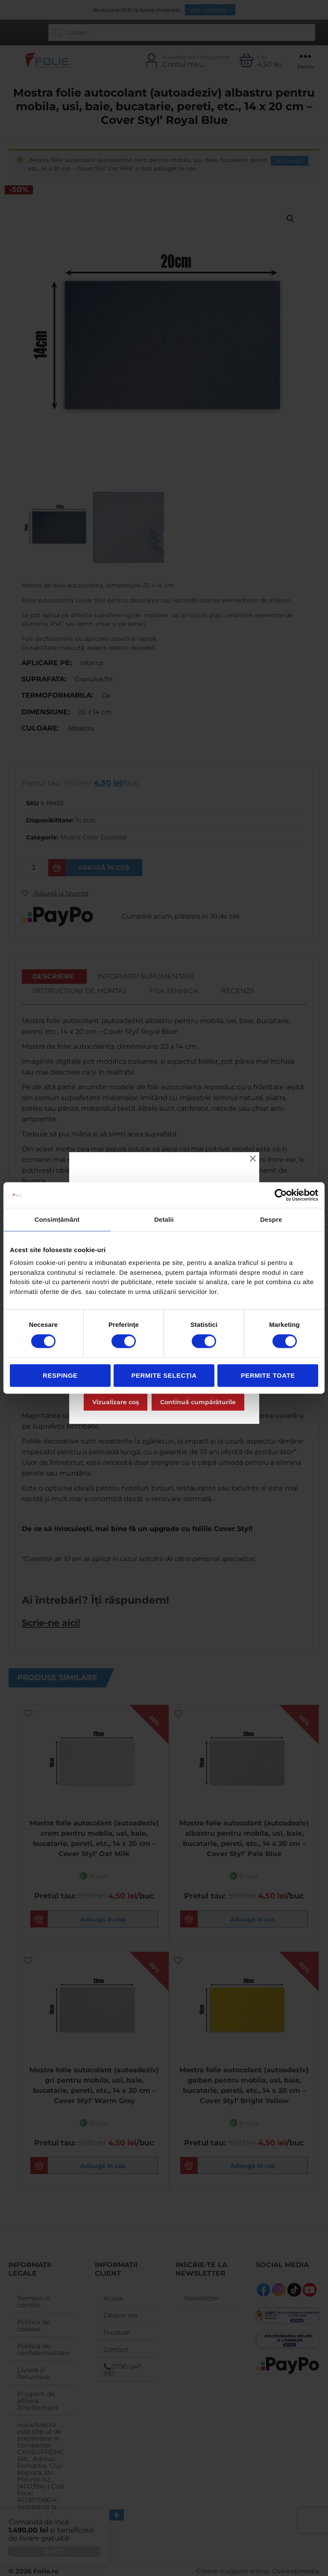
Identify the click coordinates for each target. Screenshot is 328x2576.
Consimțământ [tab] (57, 1219)
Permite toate (268, 1375)
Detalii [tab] (164, 1219)
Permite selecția (163, 1375)
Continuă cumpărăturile (198, 1402)
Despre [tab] (271, 1219)
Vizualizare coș (115, 1402)
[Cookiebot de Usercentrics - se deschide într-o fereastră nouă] (280, 1195)
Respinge (60, 1375)
